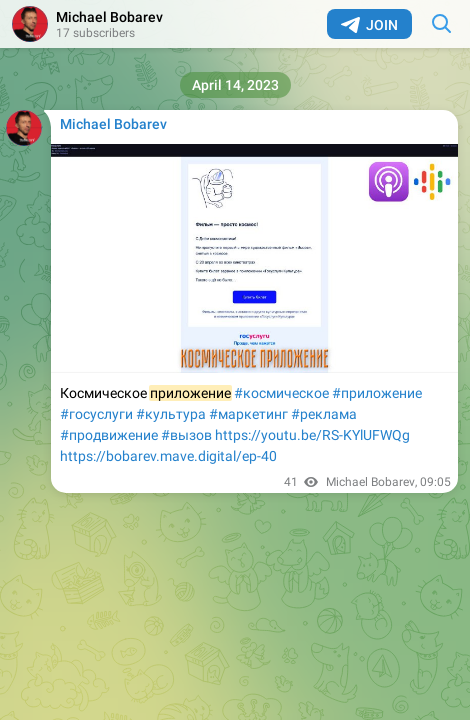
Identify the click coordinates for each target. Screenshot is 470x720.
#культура (171, 414)
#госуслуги (96, 414)
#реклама (324, 414)
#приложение (377, 393)
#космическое (281, 393)
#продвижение (109, 435)
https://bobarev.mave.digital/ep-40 (168, 456)
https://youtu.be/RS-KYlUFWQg (312, 435)
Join (369, 25)
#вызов (186, 435)
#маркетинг (248, 414)
